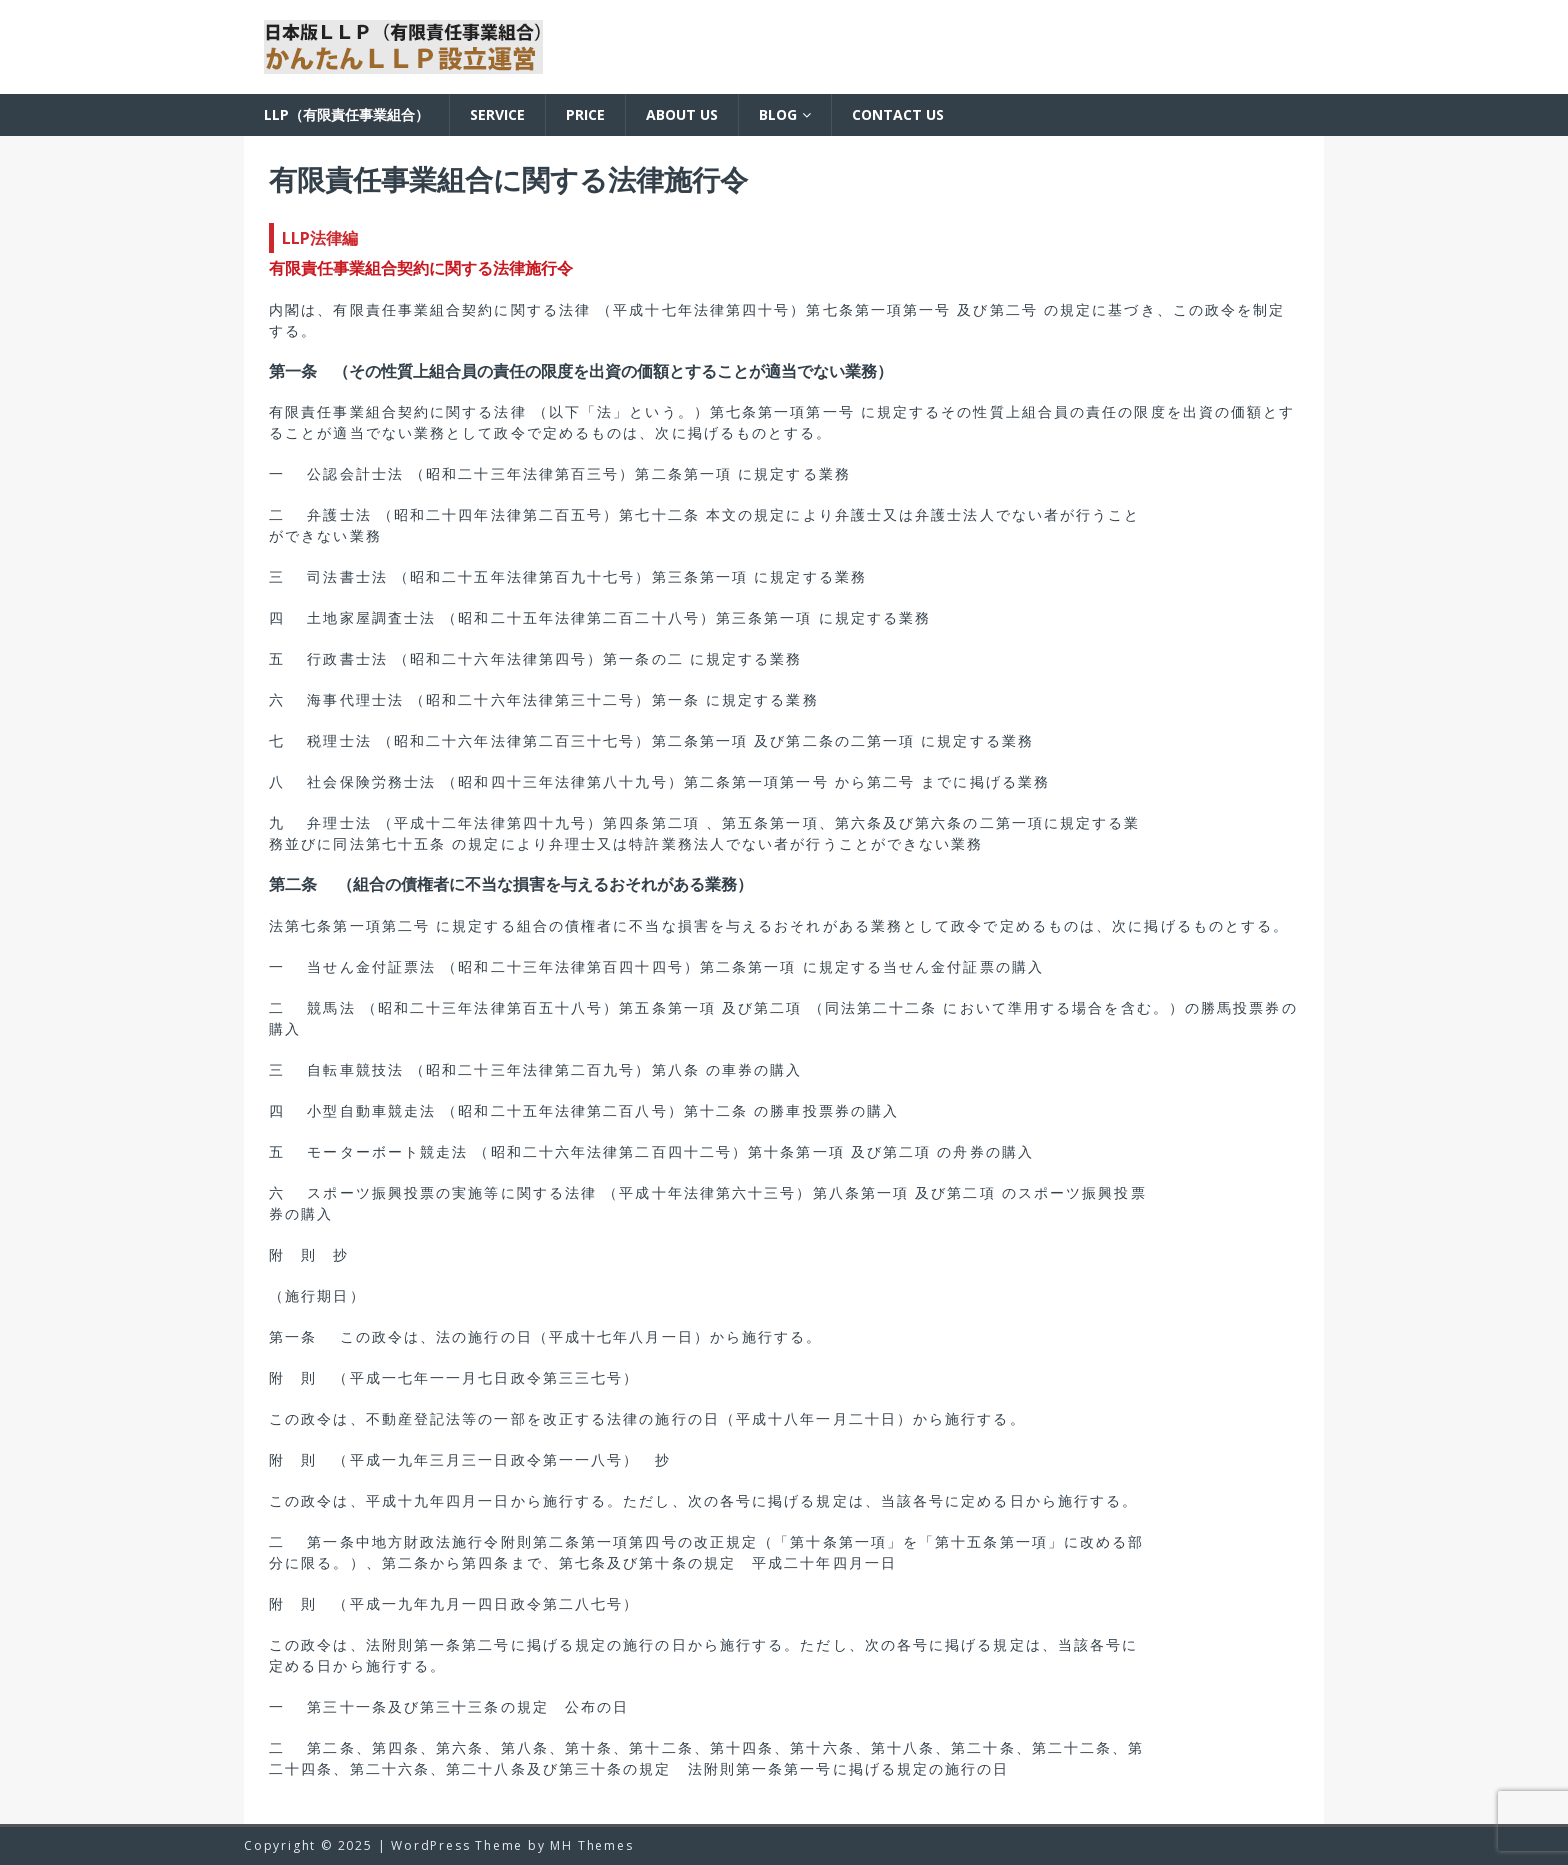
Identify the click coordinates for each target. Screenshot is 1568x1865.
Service (497, 114)
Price (585, 114)
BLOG (778, 114)
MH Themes (591, 1845)
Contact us (898, 114)
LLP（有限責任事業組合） (346, 114)
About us (682, 114)
